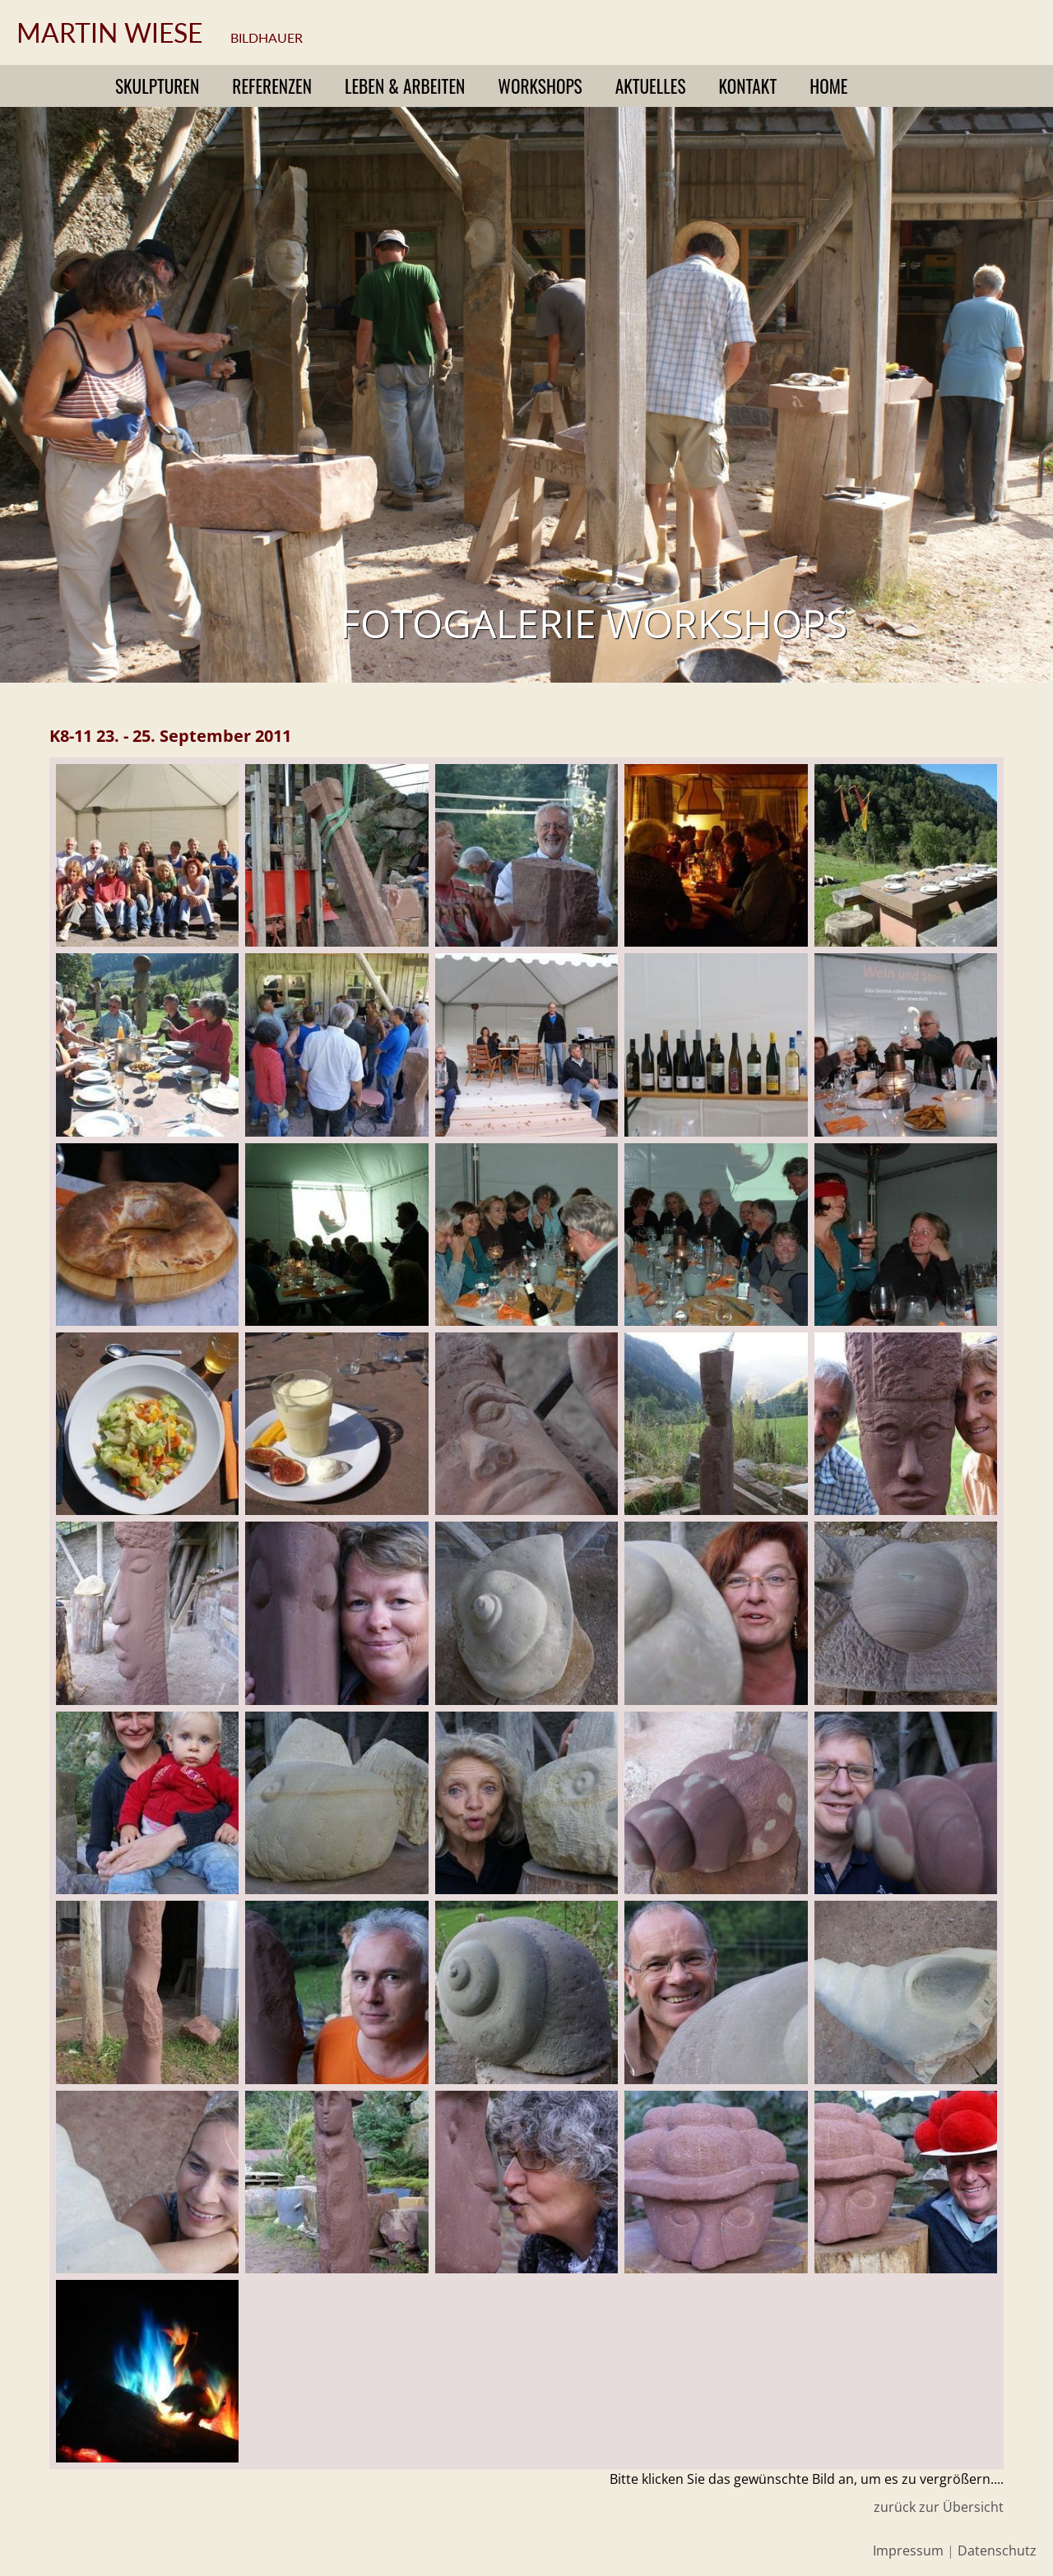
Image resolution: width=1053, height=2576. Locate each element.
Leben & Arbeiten (405, 86)
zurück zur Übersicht (939, 2507)
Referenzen (272, 86)
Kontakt (748, 86)
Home (828, 86)
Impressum (908, 2550)
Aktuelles (650, 86)
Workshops (540, 86)
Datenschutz (997, 2550)
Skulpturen (157, 86)
